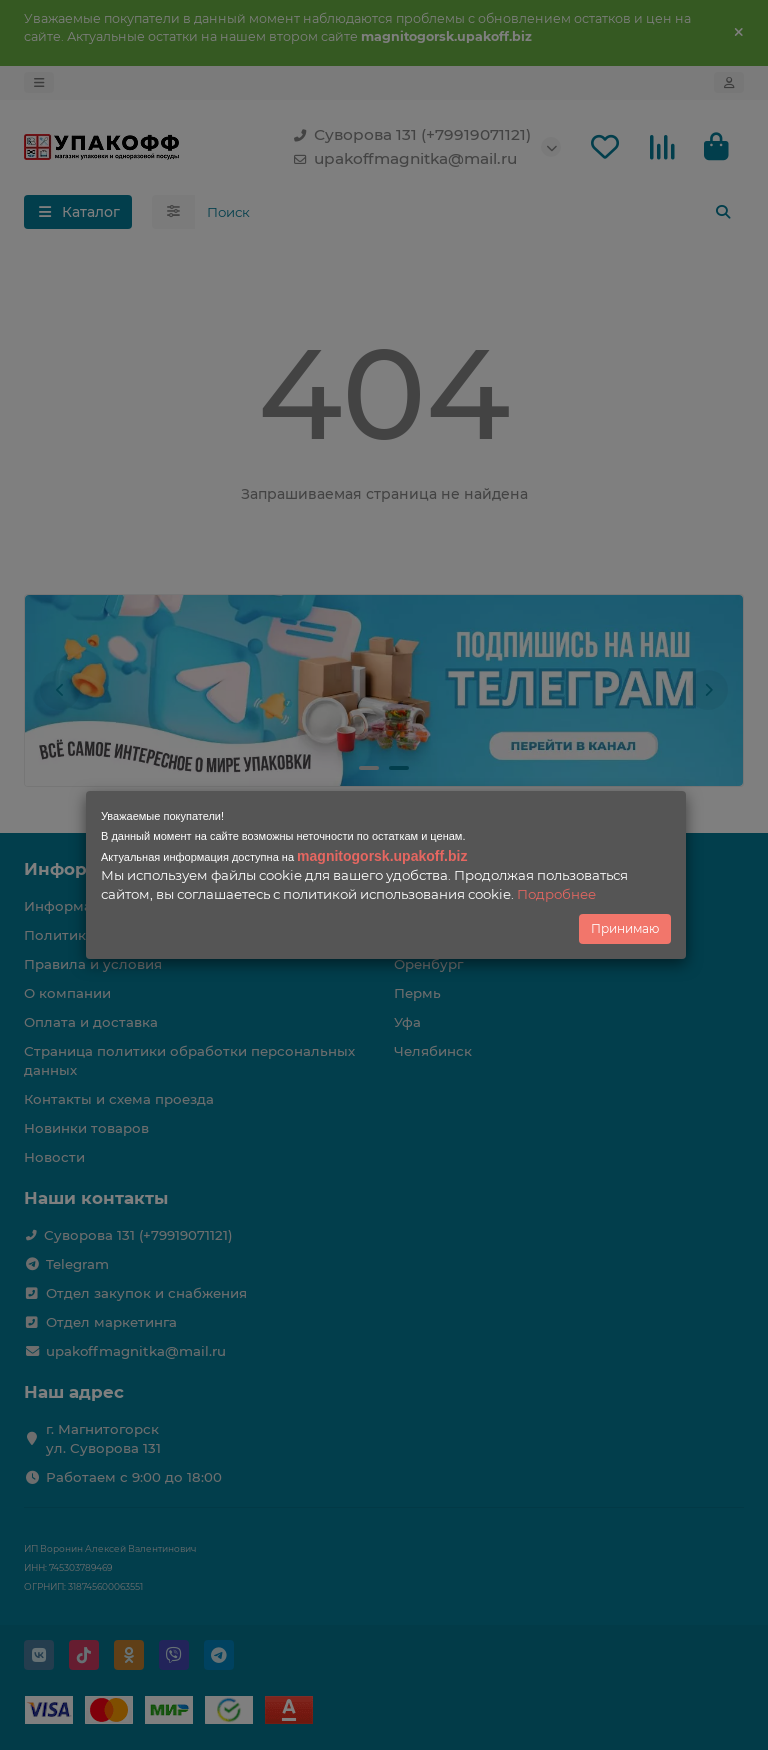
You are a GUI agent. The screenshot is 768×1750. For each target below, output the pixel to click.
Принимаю (625, 928)
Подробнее (556, 894)
